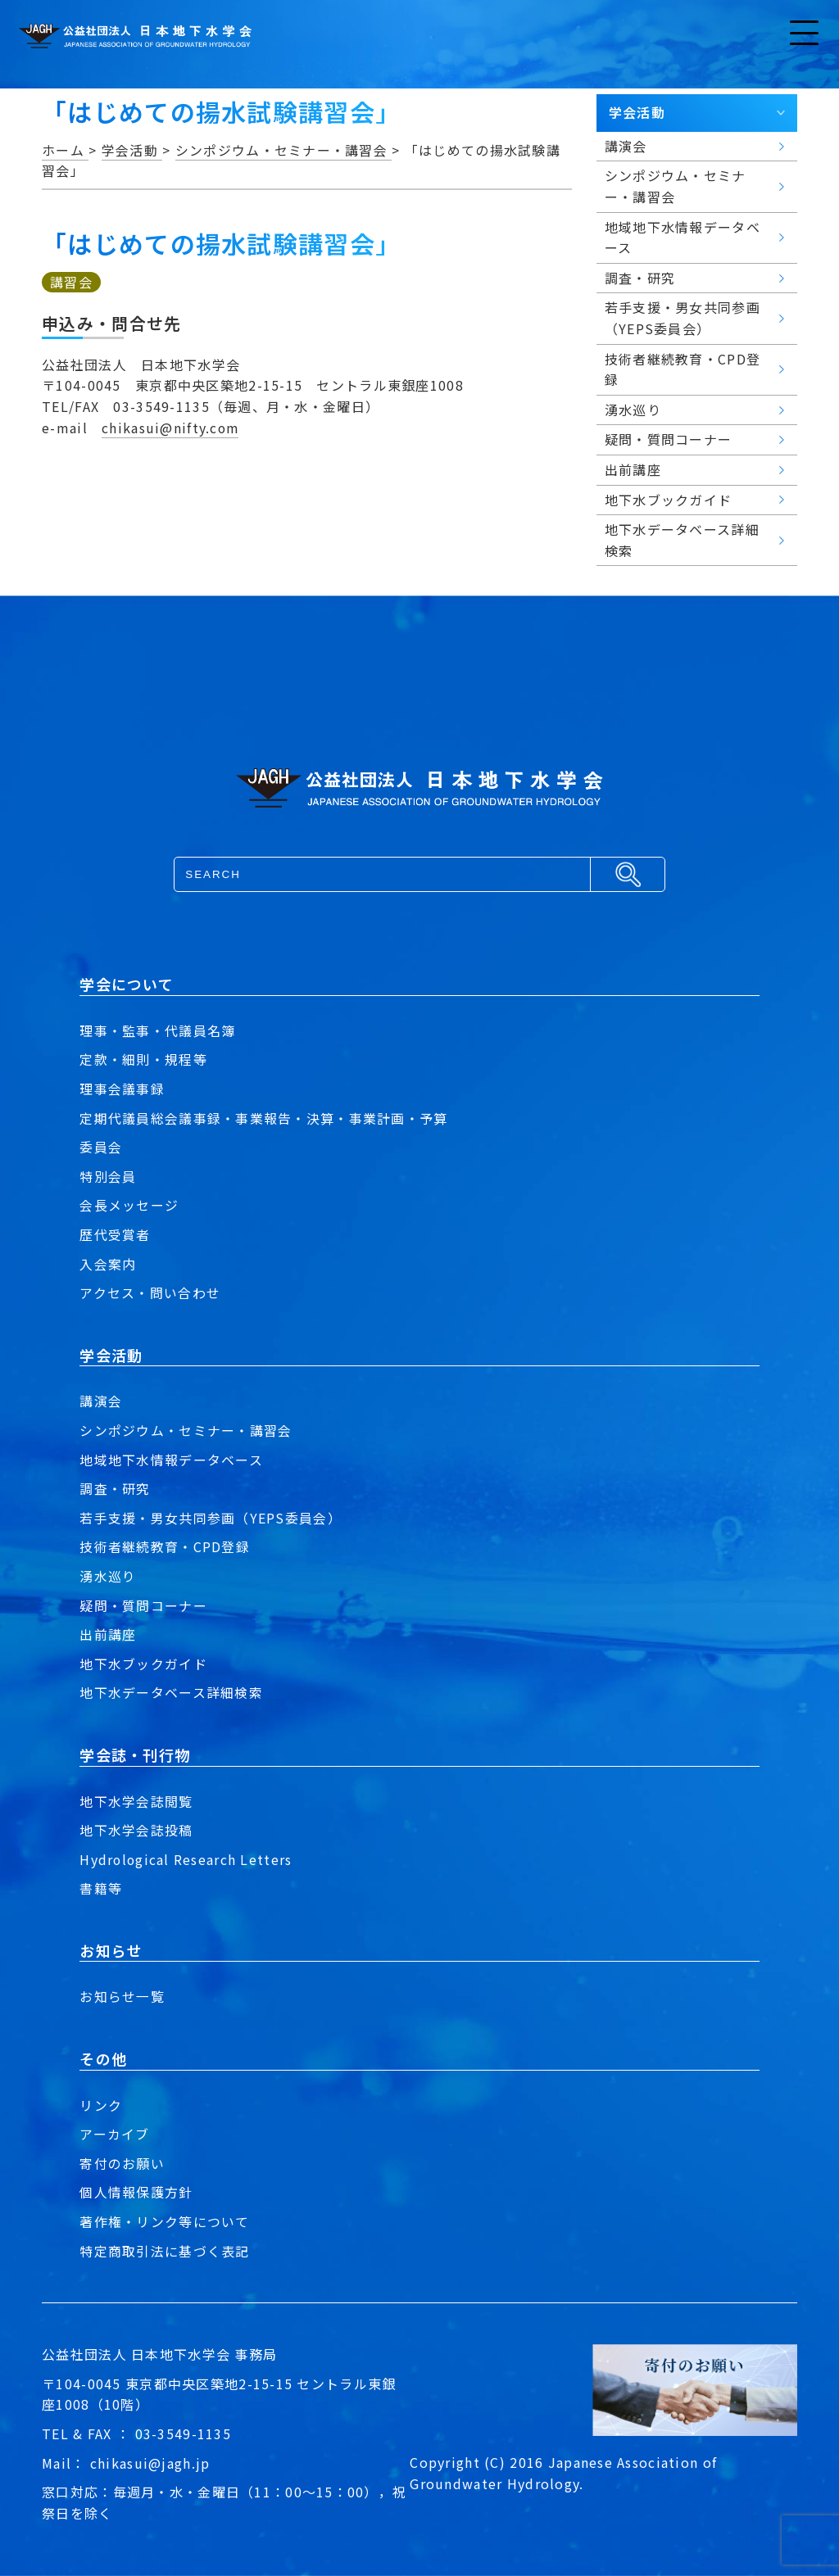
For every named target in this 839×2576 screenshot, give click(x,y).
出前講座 (107, 1634)
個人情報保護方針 (136, 2192)
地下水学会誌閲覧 (136, 1801)
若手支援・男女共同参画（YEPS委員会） (210, 1518)
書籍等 (100, 1888)
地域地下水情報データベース (171, 1459)
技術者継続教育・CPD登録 (164, 1546)
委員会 (100, 1147)
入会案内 (107, 1264)
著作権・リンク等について (164, 2221)
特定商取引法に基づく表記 (164, 2251)
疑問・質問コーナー (143, 1605)
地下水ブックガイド (143, 1663)
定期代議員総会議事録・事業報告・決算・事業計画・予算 (263, 1118)
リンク (100, 2105)
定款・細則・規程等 (143, 1059)
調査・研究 (114, 1488)
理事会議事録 (122, 1088)
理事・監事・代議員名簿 (157, 1030)
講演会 (100, 1400)
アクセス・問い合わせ (149, 1292)
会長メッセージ (129, 1205)
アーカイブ (114, 2134)
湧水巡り (107, 1576)
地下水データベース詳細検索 (171, 1692)
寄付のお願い (122, 2163)
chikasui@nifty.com (171, 427)
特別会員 (107, 1176)
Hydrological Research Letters (186, 1859)
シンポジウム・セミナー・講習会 (185, 1430)
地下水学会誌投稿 (136, 1830)
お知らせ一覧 (122, 1996)
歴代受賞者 (114, 1234)
